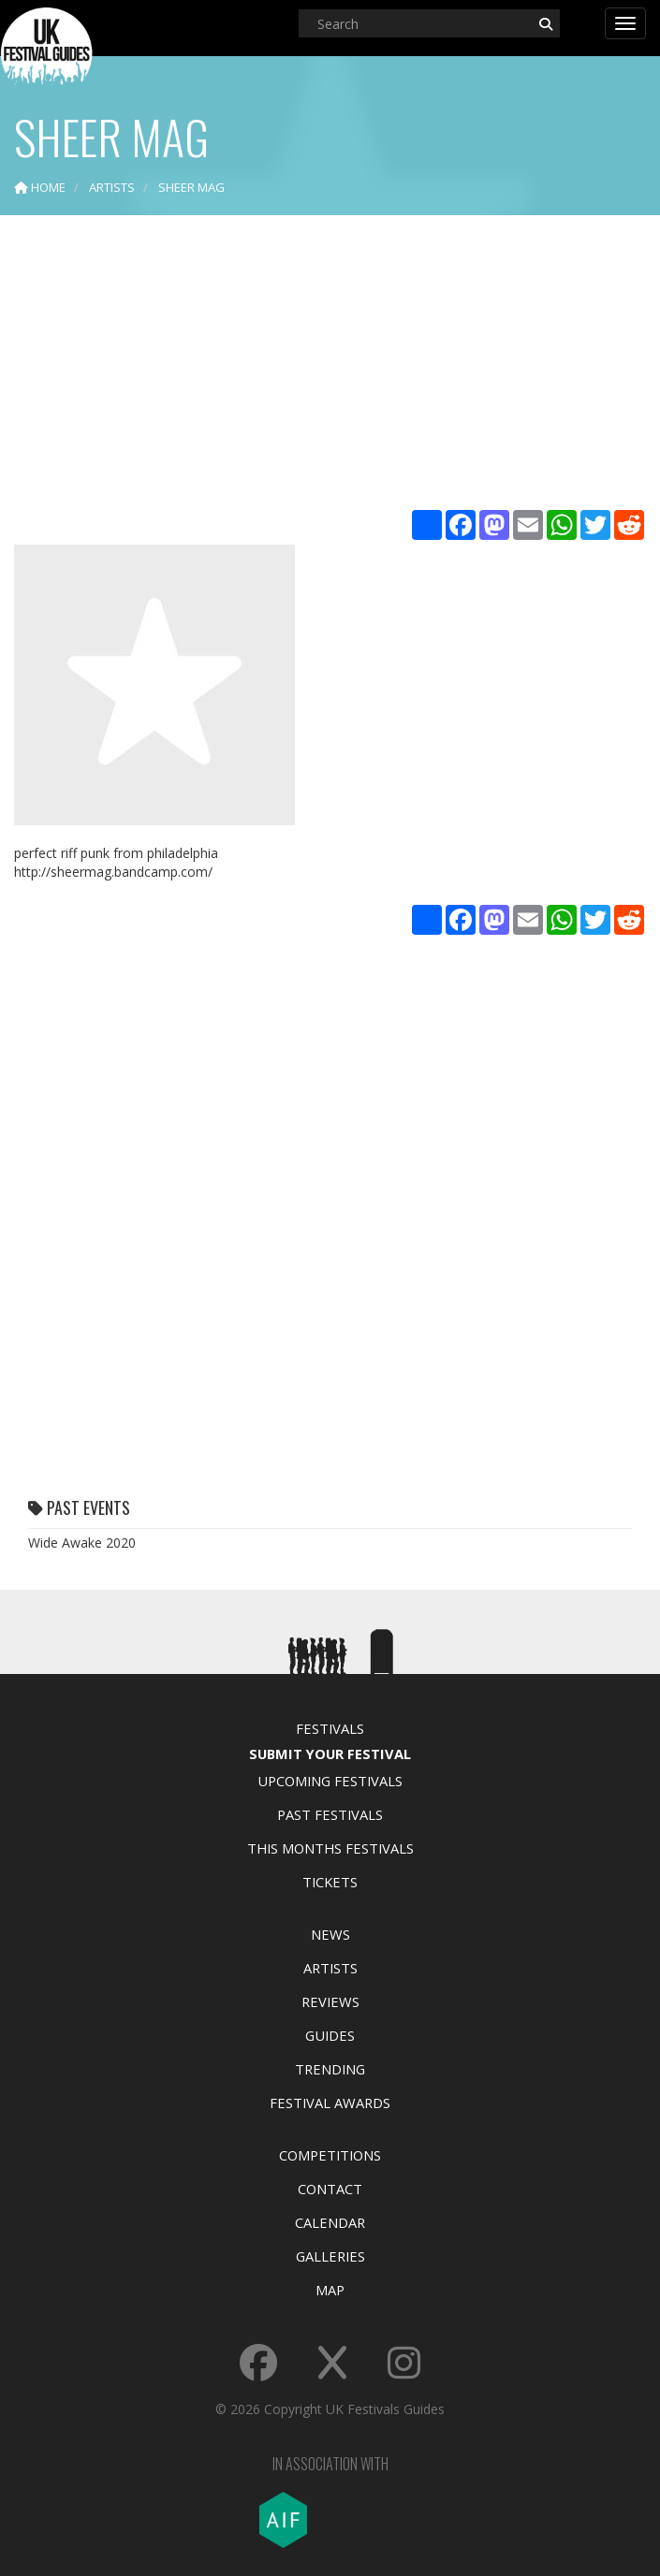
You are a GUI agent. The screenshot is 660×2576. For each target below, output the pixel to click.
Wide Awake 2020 (82, 1542)
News (330, 1934)
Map (330, 2289)
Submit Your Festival (330, 1753)
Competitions (330, 2155)
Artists (330, 1967)
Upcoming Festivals (330, 1780)
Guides (330, 2035)
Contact (330, 2188)
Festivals (330, 1728)
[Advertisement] (330, 365)
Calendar (330, 2222)
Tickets (330, 1881)
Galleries (330, 2256)
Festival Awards (330, 2102)
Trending (330, 2068)
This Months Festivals (330, 1848)
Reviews (330, 2001)
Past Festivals (330, 1814)
